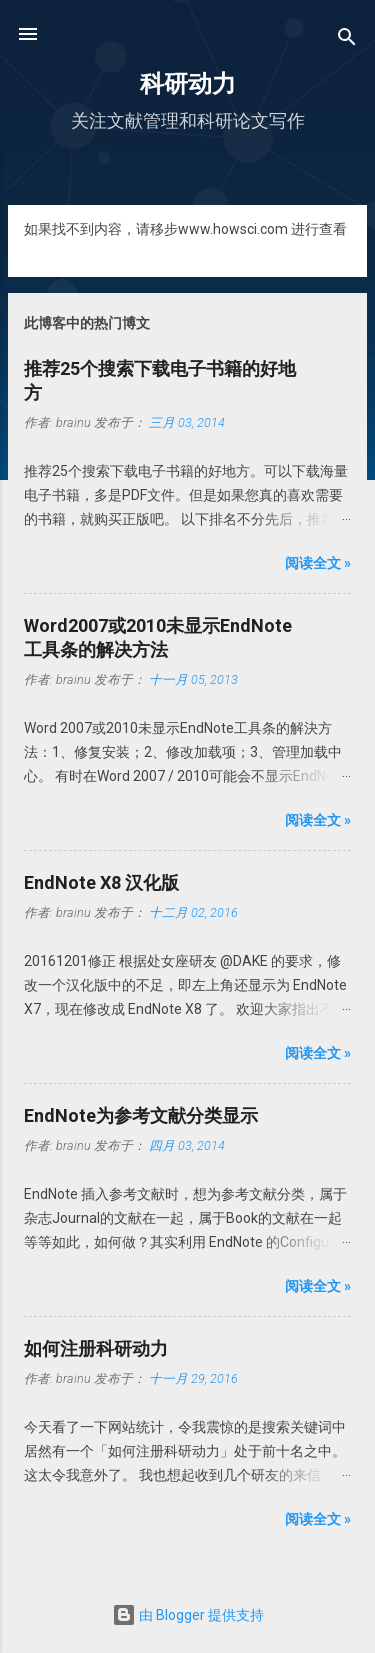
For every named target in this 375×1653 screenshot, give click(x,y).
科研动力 (188, 84)
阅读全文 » (318, 563)
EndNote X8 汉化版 (101, 882)
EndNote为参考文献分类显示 (141, 1115)
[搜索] (347, 40)
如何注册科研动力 (96, 1348)
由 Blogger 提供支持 (188, 1615)
